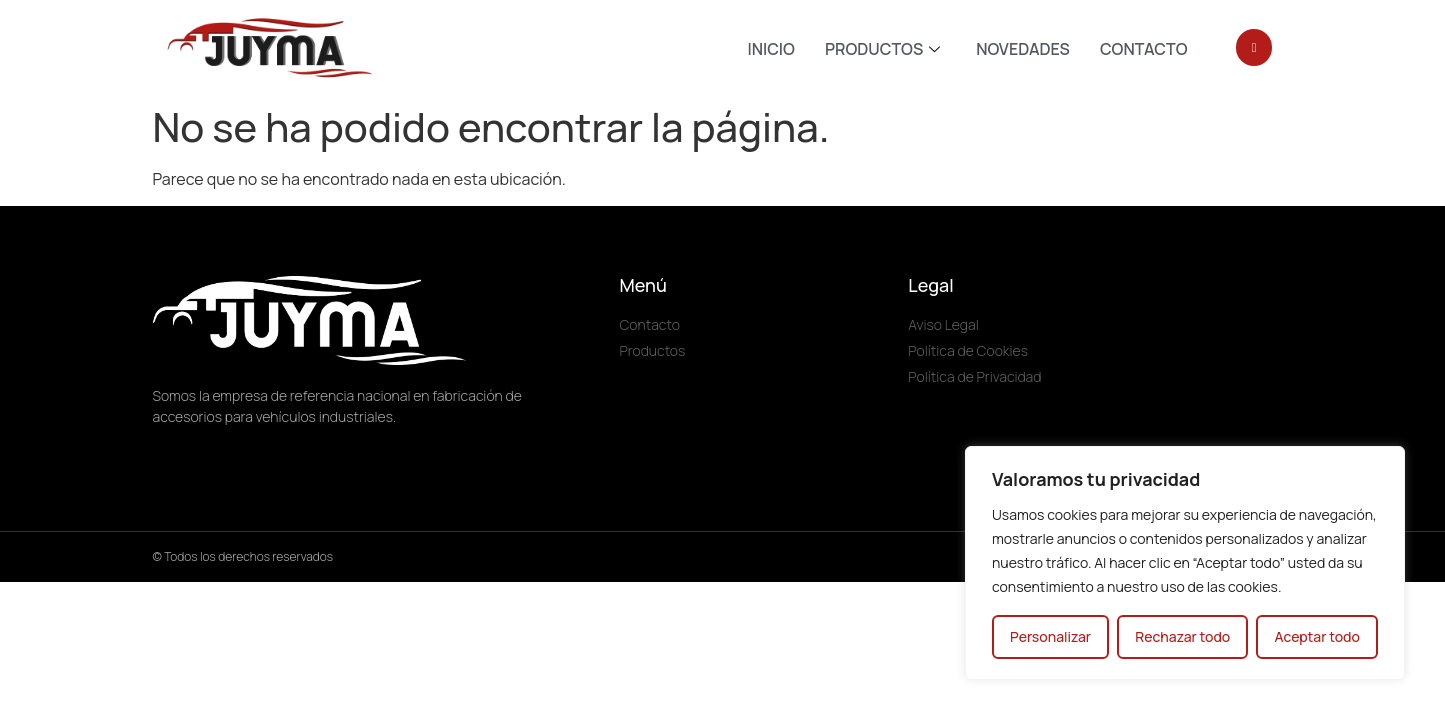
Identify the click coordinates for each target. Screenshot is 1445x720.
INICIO (771, 49)
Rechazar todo (1182, 636)
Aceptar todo (1316, 636)
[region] (1185, 563)
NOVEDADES (1023, 49)
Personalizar (1050, 636)
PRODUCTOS (882, 49)
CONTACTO (1144, 49)
